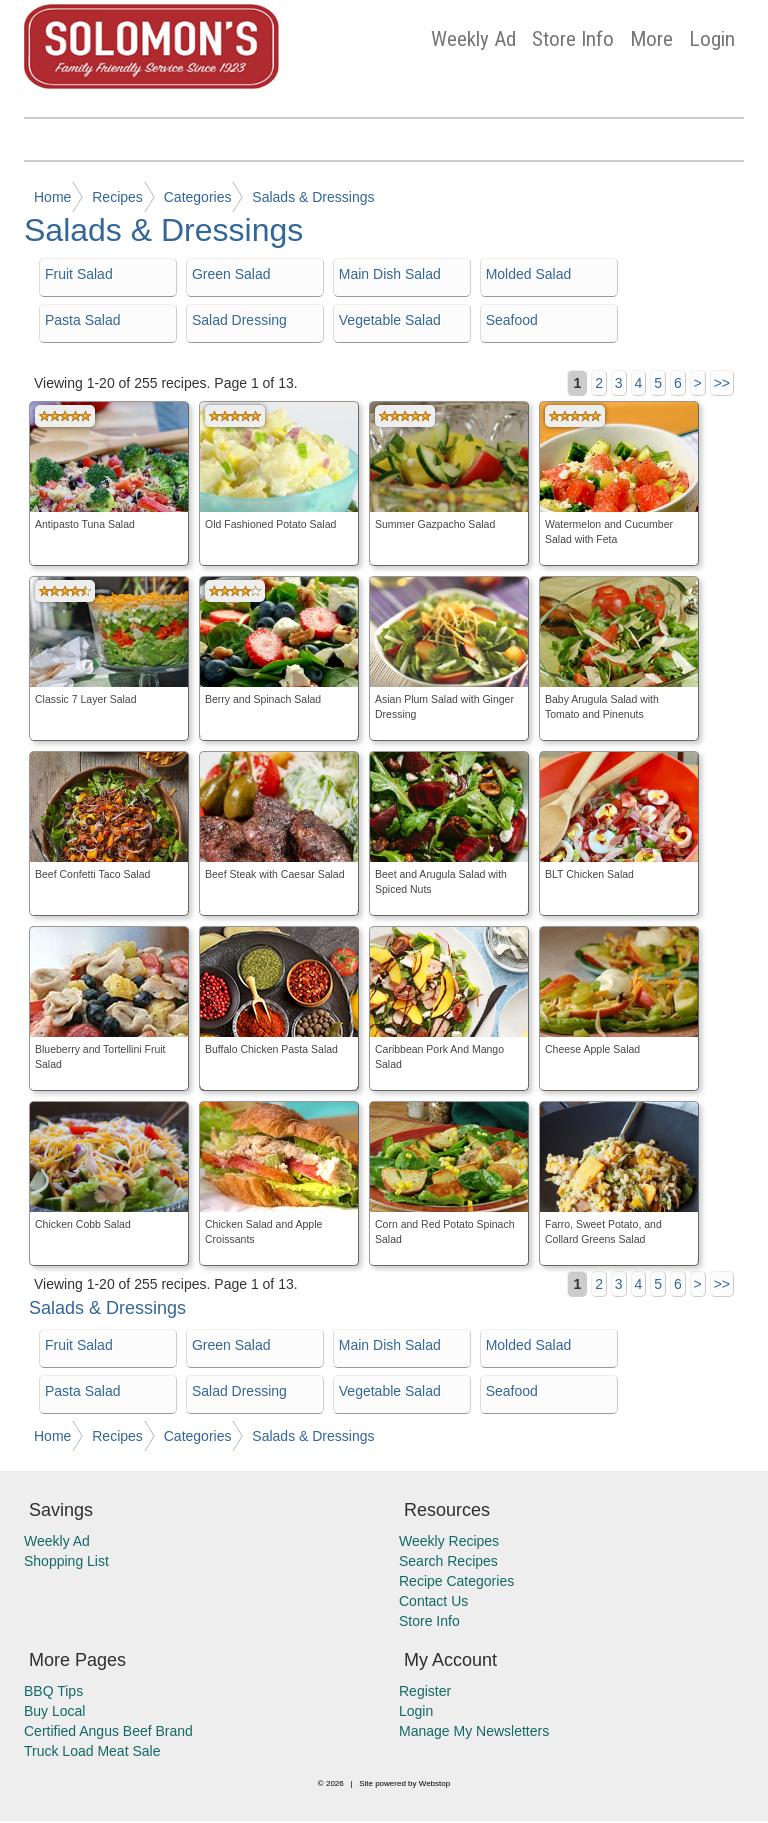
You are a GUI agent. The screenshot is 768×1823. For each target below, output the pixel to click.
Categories (198, 197)
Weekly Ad (473, 39)
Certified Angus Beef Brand (108, 1731)
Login (712, 39)
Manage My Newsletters (474, 1731)
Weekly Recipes (449, 1541)
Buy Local (54, 1711)
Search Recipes (448, 1561)
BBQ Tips (53, 1691)
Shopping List (66, 1561)
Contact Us (433, 1601)
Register (425, 1691)
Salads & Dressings (313, 197)
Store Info (573, 39)
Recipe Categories (456, 1581)
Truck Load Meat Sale (92, 1751)
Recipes (117, 197)
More (651, 39)
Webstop (434, 1783)
